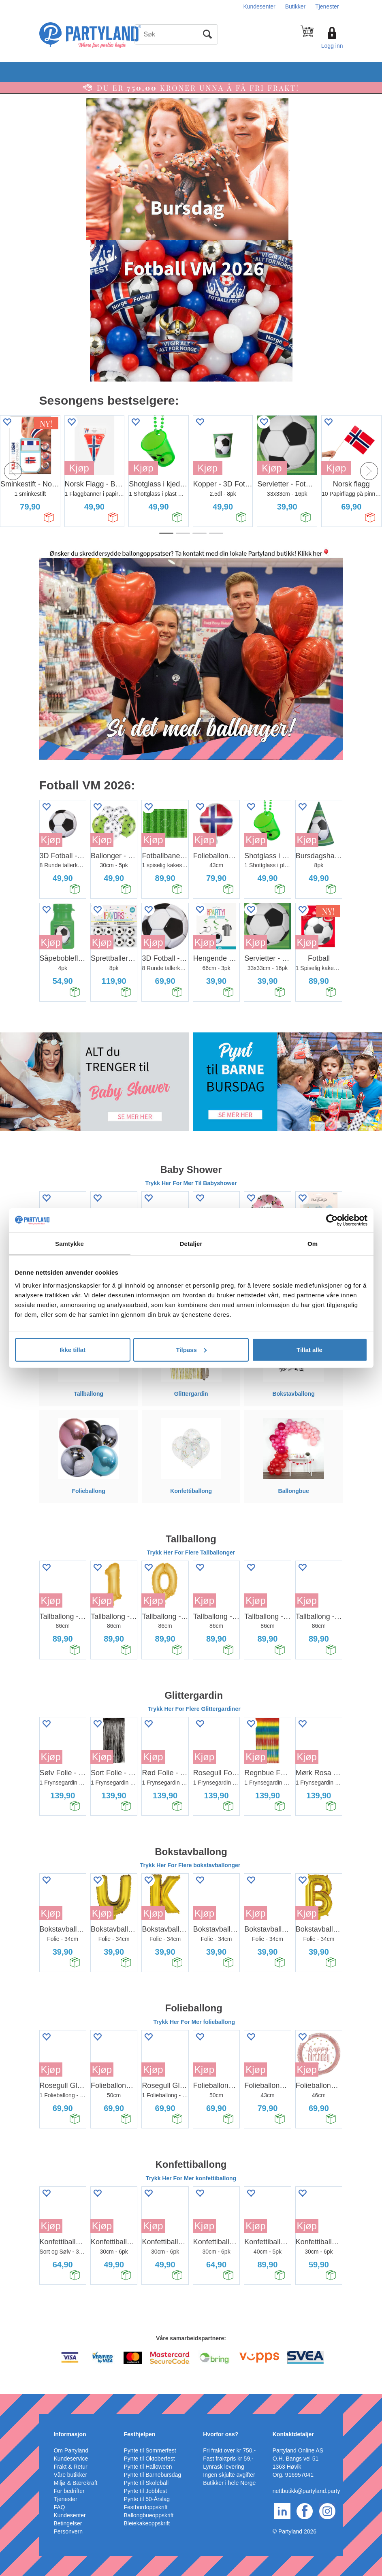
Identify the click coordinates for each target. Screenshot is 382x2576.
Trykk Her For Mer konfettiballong (191, 2178)
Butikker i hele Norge (229, 2483)
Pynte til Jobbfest (145, 2491)
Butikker (295, 6)
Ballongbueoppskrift (149, 2515)
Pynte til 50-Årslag (147, 2499)
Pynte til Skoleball (146, 2483)
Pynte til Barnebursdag (152, 2475)
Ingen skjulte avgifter (229, 2475)
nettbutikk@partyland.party (306, 2491)
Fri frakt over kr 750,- (229, 2450)
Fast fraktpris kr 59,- (228, 2458)
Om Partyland (70, 2450)
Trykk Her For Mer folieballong (194, 2022)
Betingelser (67, 2523)
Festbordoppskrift (146, 2507)
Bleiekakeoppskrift (147, 2523)
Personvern (68, 2531)
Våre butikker (70, 2475)
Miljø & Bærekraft (75, 2483)
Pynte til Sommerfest (150, 2450)
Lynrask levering (223, 2466)
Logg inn (332, 46)
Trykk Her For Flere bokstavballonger (191, 1865)
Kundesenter (259, 6)
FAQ (59, 2507)
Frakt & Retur (70, 2466)
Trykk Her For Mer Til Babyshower (191, 1183)
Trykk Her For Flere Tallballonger (191, 1552)
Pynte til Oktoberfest (149, 2458)
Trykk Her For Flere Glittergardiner (194, 1709)
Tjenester (327, 6)
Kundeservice (70, 2458)
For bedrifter (68, 2491)
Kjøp (79, 468)
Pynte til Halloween (148, 2466)
